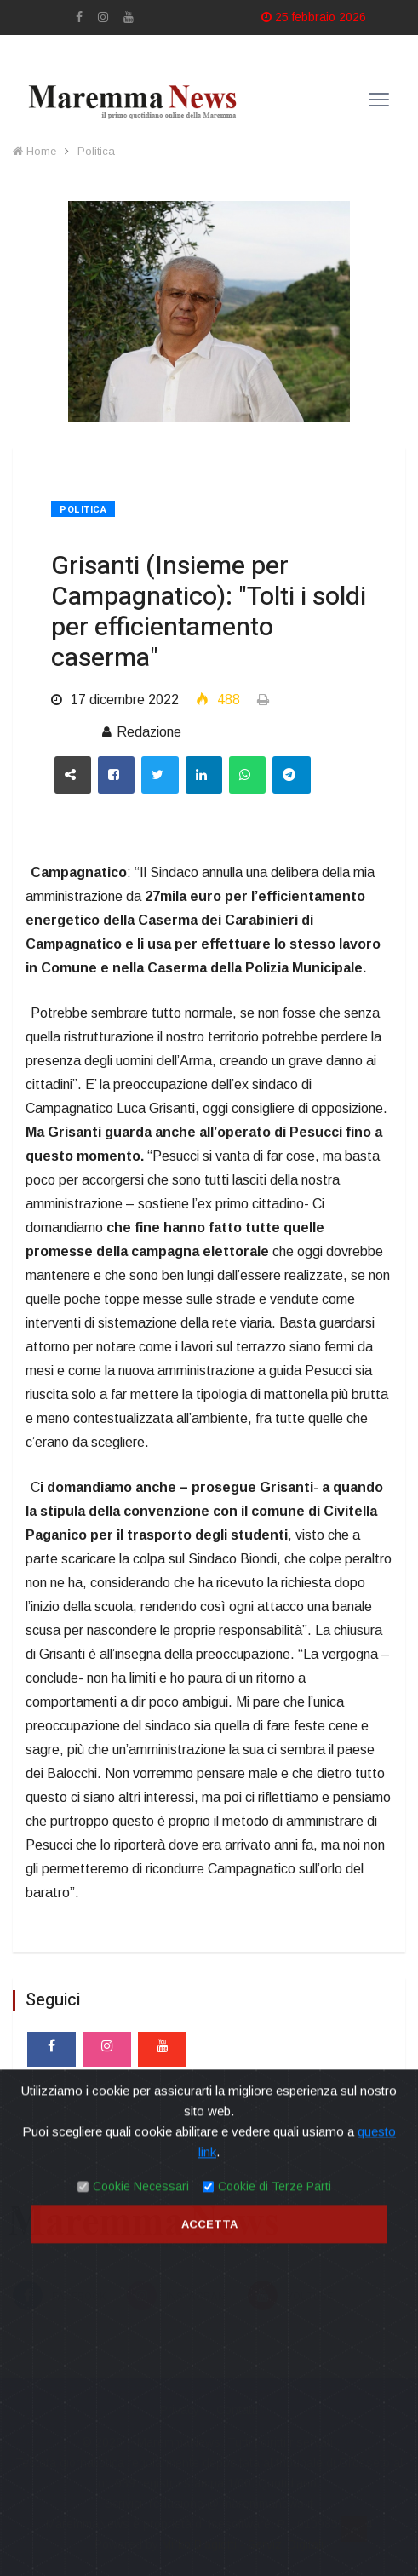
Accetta (209, 2523)
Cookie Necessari (141, 2486)
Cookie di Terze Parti (274, 2486)
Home (34, 151)
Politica (96, 151)
